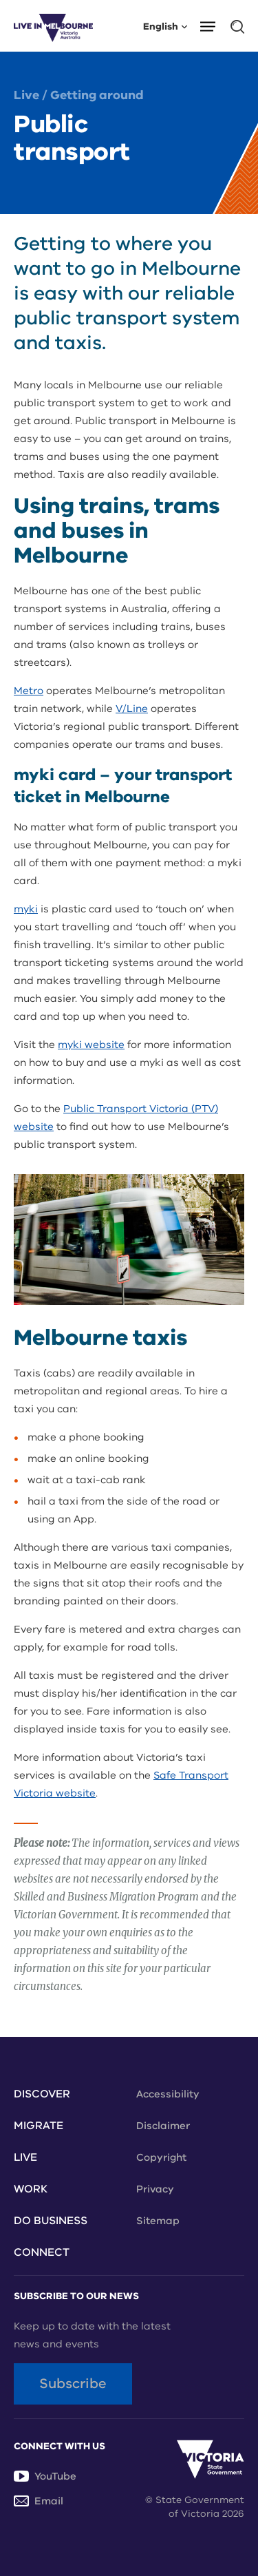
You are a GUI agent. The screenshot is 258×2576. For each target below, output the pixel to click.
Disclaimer (163, 2126)
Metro (28, 691)
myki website (91, 1044)
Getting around (97, 95)
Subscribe (73, 2383)
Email (38, 2501)
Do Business (50, 2220)
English (165, 25)
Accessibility (168, 2094)
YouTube (45, 2476)
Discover (42, 2094)
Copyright (161, 2157)
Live (26, 95)
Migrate (38, 2125)
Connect (41, 2252)
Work (30, 2189)
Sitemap (158, 2221)
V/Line (132, 708)
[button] (212, 25)
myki (26, 909)
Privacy (155, 2189)
